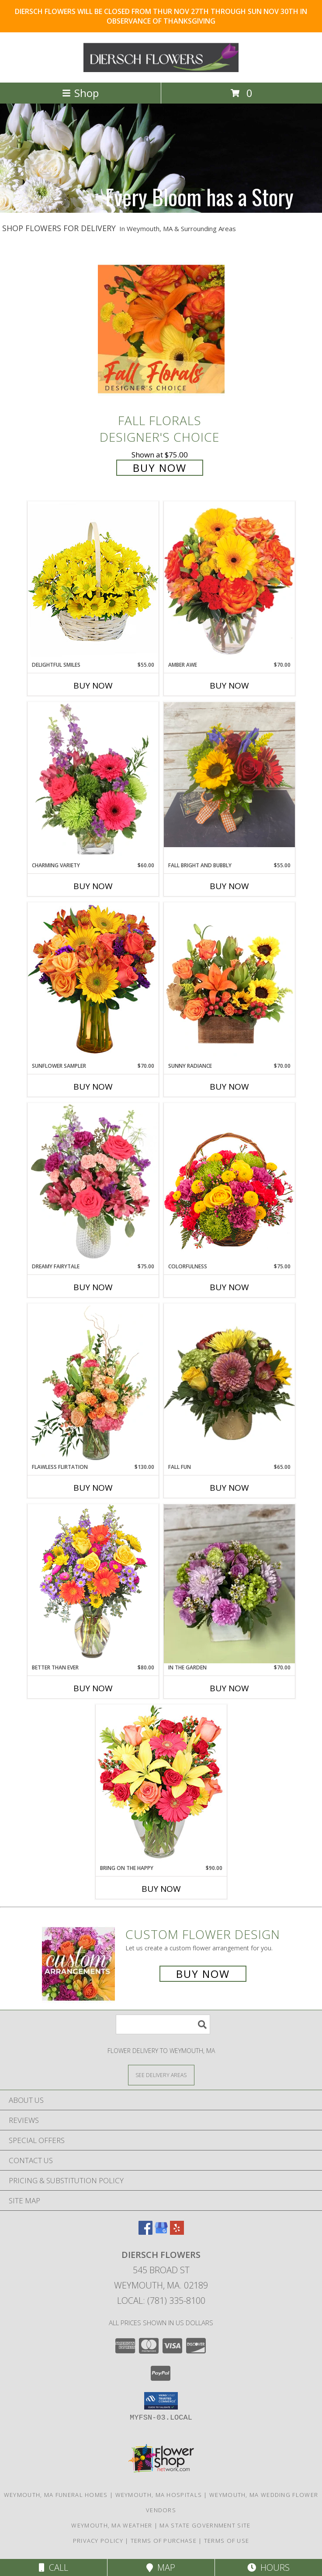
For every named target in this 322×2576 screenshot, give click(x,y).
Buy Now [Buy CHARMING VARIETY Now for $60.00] (93, 886)
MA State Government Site (204, 2525)
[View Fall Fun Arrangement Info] (229, 1383)
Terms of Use (226, 2541)
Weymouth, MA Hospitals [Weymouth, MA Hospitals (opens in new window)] (158, 2495)
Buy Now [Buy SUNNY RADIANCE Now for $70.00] (229, 1086)
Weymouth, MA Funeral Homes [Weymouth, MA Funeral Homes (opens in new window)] (56, 2495)
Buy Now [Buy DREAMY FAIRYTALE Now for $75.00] (93, 1287)
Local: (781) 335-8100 (161, 2300)
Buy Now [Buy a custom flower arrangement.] (203, 1974)
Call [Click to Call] (53, 2567)
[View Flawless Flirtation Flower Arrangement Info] (93, 1383)
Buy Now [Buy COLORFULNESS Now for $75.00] (229, 1287)
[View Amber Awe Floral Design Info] (229, 581)
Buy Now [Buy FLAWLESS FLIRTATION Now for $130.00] (93, 1487)
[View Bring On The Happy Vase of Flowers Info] (161, 1784)
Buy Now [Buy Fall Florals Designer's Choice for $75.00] (160, 467)
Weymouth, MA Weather (111, 2525)
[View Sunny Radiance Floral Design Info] (229, 982)
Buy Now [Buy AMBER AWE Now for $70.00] (229, 685)
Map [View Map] (160, 2567)
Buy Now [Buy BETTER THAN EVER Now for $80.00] (93, 1688)
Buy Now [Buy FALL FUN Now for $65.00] (229, 1487)
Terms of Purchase (164, 2541)
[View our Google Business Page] (161, 2232)
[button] (161, 2401)
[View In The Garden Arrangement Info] (229, 1583)
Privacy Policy (98, 2541)
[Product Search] (163, 2024)
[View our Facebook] (145, 2232)
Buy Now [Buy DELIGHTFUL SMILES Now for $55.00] (93, 685)
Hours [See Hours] (268, 2567)
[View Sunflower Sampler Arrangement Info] (93, 982)
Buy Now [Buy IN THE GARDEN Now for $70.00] (229, 1688)
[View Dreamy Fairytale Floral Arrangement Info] (93, 1182)
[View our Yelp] (177, 2232)
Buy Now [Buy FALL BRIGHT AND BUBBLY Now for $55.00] (229, 886)
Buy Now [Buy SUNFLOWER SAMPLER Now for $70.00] (93, 1086)
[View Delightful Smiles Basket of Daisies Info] (93, 581)
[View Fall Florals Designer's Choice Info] (161, 329)
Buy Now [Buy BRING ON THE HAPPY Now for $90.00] (161, 1888)
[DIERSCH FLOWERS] (161, 70)
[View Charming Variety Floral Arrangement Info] (93, 781)
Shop (80, 93)
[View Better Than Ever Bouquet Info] (93, 1583)
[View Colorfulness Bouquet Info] (229, 1182)
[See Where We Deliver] (161, 2074)
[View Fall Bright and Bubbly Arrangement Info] (229, 774)
